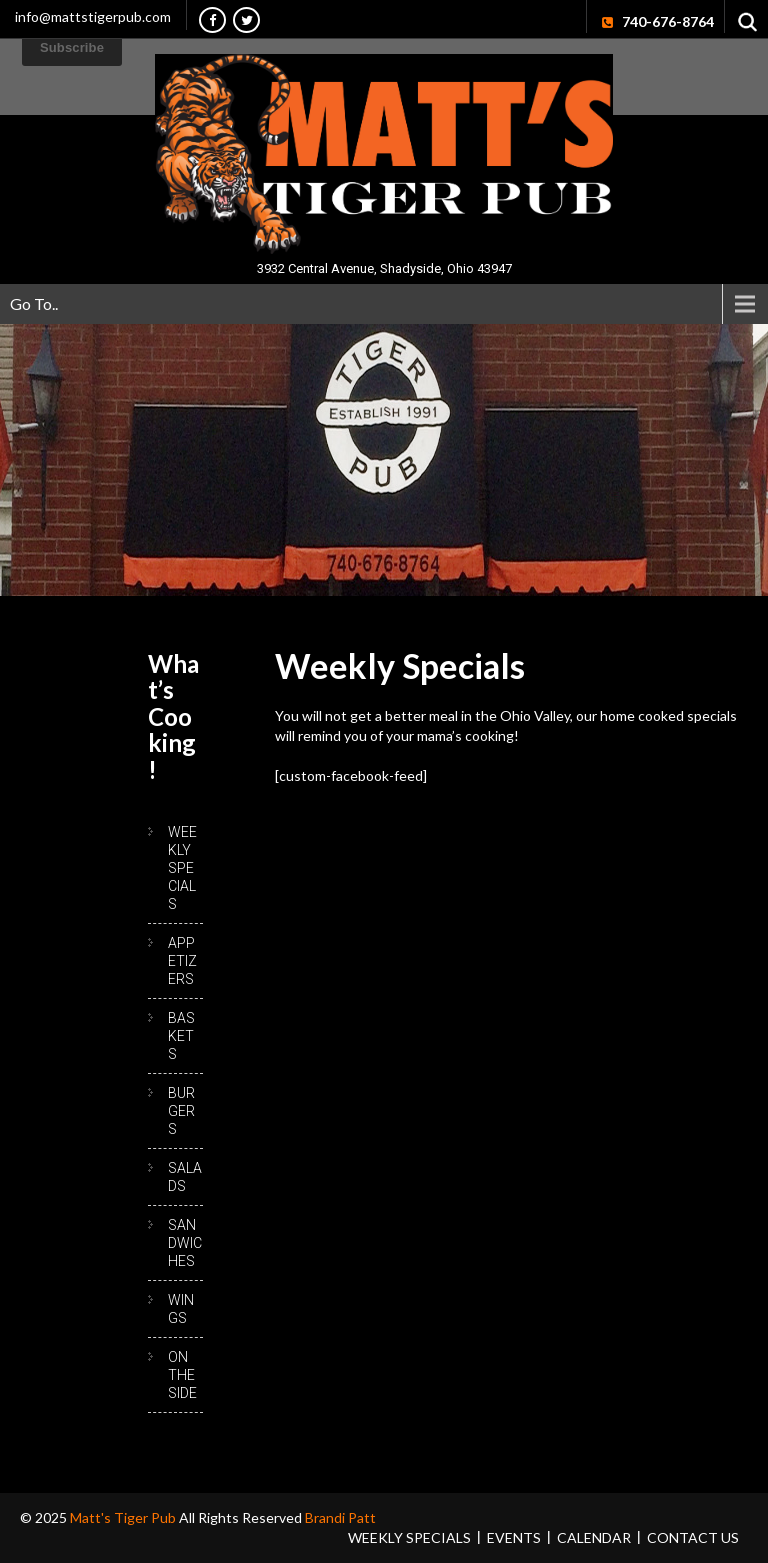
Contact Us (693, 1537)
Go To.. (34, 303)
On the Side (182, 1375)
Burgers (181, 1111)
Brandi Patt (340, 1517)
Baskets (181, 1036)
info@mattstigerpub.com (93, 16)
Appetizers (182, 961)
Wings (181, 1309)
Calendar (594, 1537)
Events (514, 1537)
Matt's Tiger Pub (124, 1517)
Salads (185, 1177)
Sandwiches (185, 1243)
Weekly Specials (182, 868)
